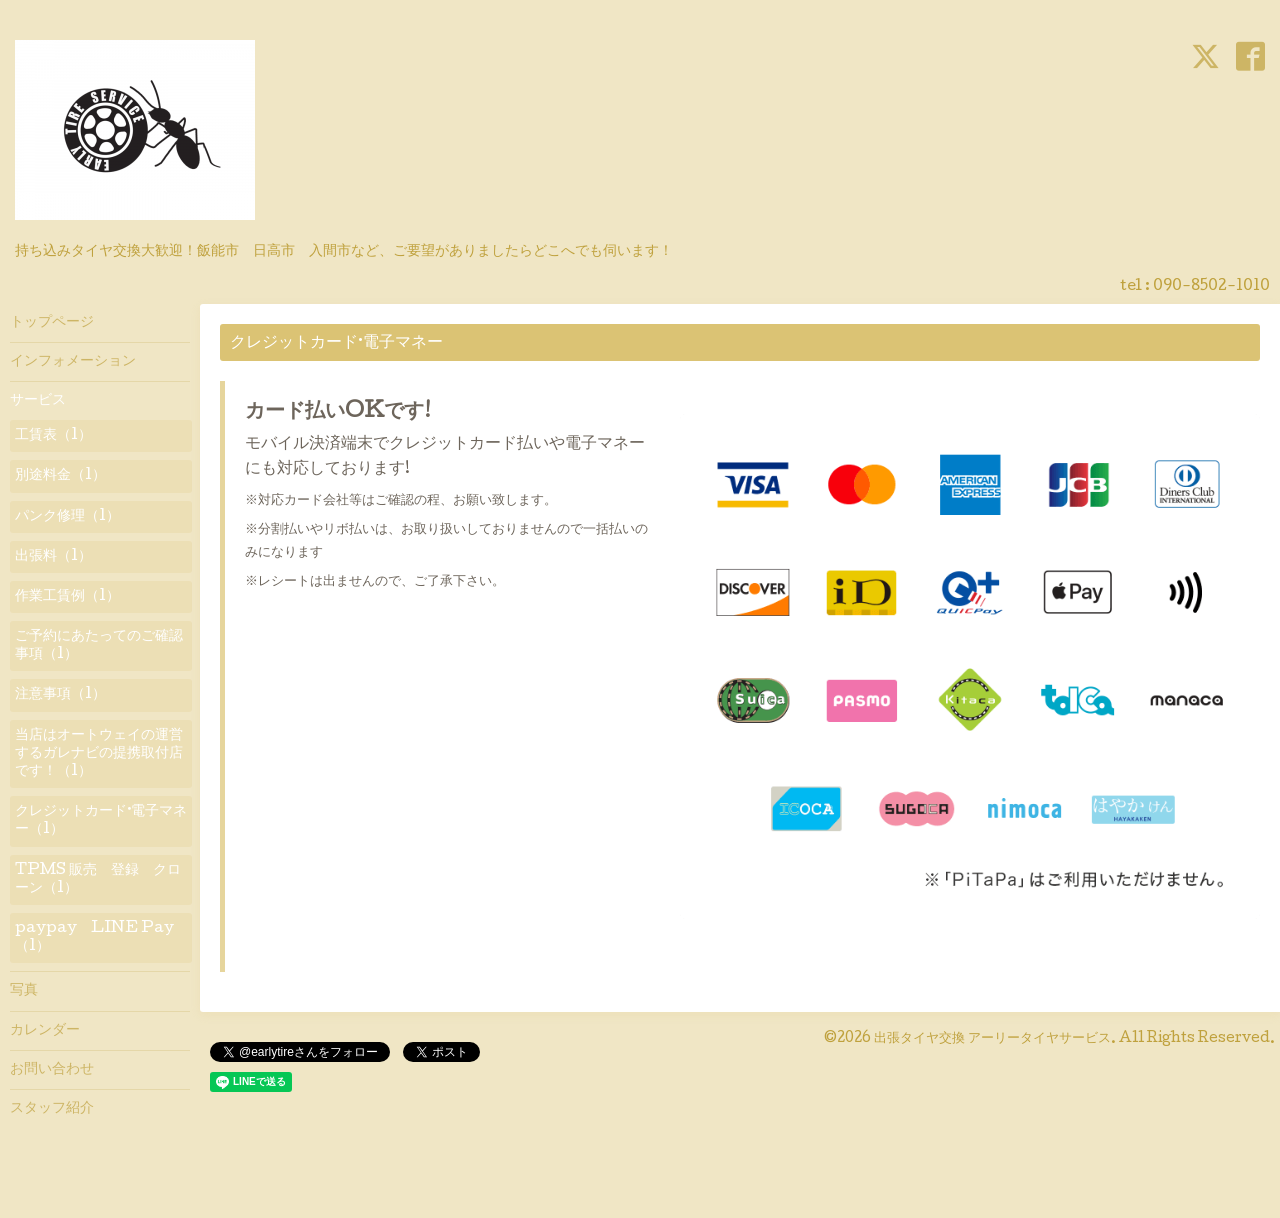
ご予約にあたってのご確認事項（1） (99, 646)
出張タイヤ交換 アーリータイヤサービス (992, 1039)
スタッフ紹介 (52, 1109)
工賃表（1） (53, 436)
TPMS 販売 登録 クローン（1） (98, 880)
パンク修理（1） (67, 517)
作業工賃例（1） (67, 597)
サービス (38, 401)
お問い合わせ (52, 1070)
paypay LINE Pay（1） (94, 938)
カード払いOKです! (338, 413)
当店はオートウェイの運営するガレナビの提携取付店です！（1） (99, 754)
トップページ (52, 323)
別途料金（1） (60, 476)
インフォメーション (73, 362)
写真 (24, 991)
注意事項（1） (60, 695)
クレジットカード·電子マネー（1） (101, 821)
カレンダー (45, 1031)
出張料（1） (53, 557)
